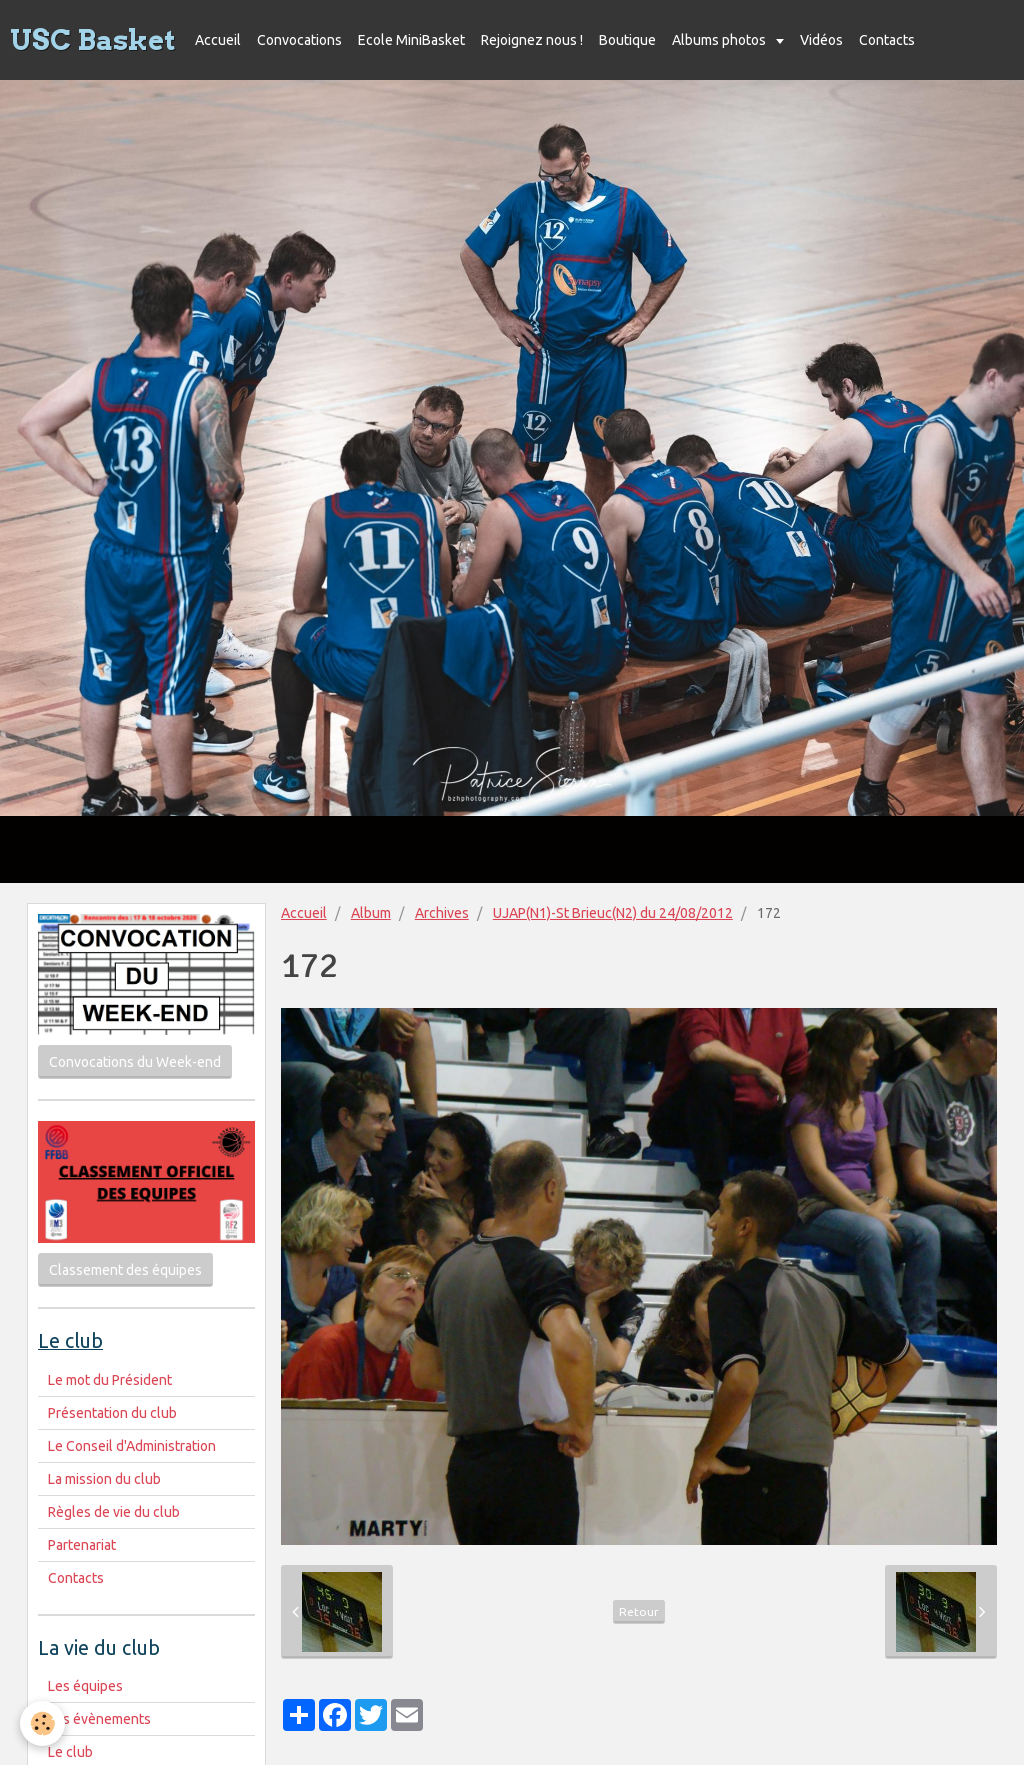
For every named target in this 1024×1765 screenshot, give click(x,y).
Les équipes (85, 1686)
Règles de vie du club (114, 1512)
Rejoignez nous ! (532, 40)
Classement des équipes (125, 1270)
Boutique (627, 40)
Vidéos (821, 40)
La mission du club (104, 1479)
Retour (639, 1611)
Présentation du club (112, 1413)
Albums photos (720, 40)
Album (371, 913)
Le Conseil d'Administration (132, 1446)
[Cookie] (42, 1723)
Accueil (218, 40)
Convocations (299, 40)
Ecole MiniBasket (411, 40)
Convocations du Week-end (135, 1062)
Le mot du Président (110, 1380)
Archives (442, 913)
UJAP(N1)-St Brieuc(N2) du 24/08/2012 (613, 913)
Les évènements (99, 1719)
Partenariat (82, 1545)
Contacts (887, 40)
